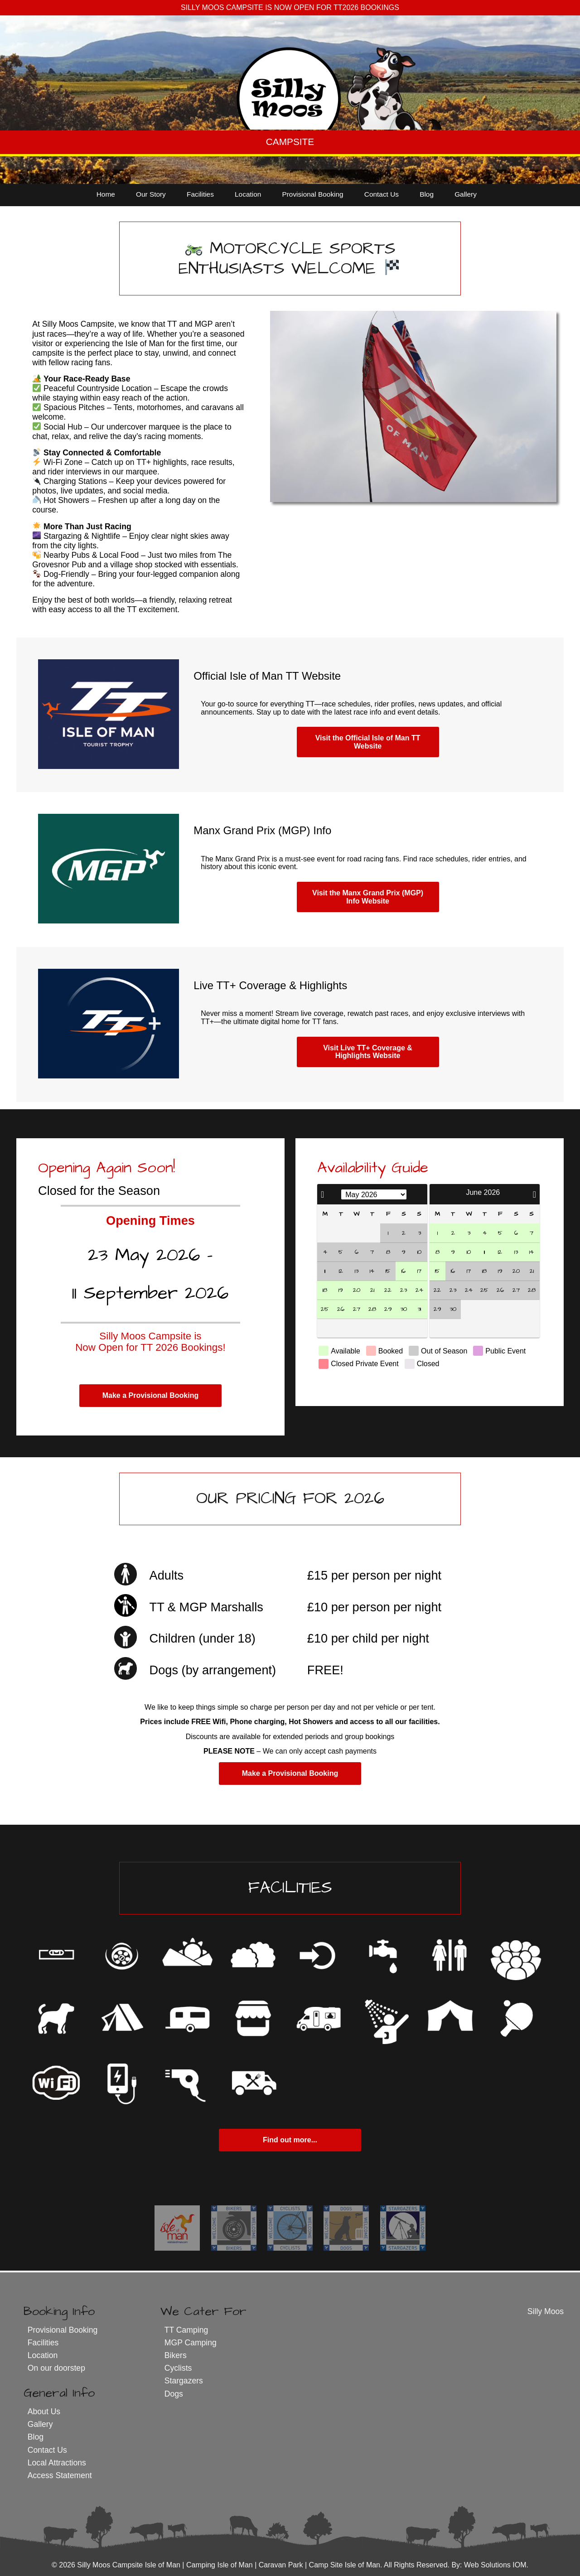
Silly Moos (545, 2311)
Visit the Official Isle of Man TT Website (367, 742)
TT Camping (186, 2329)
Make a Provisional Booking (150, 1395)
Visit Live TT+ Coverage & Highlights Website (367, 1052)
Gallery (465, 194)
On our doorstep (56, 2368)
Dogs (173, 2393)
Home (106, 194)
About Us (44, 2411)
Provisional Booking (312, 194)
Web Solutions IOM (495, 2565)
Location (248, 194)
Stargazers (183, 2380)
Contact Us (381, 194)
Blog (427, 194)
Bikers (175, 2355)
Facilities (200, 194)
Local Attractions (57, 2462)
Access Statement (60, 2475)
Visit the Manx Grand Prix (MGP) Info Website (367, 897)
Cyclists (178, 2368)
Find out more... (290, 2140)
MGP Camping (190, 2342)
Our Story (151, 194)
